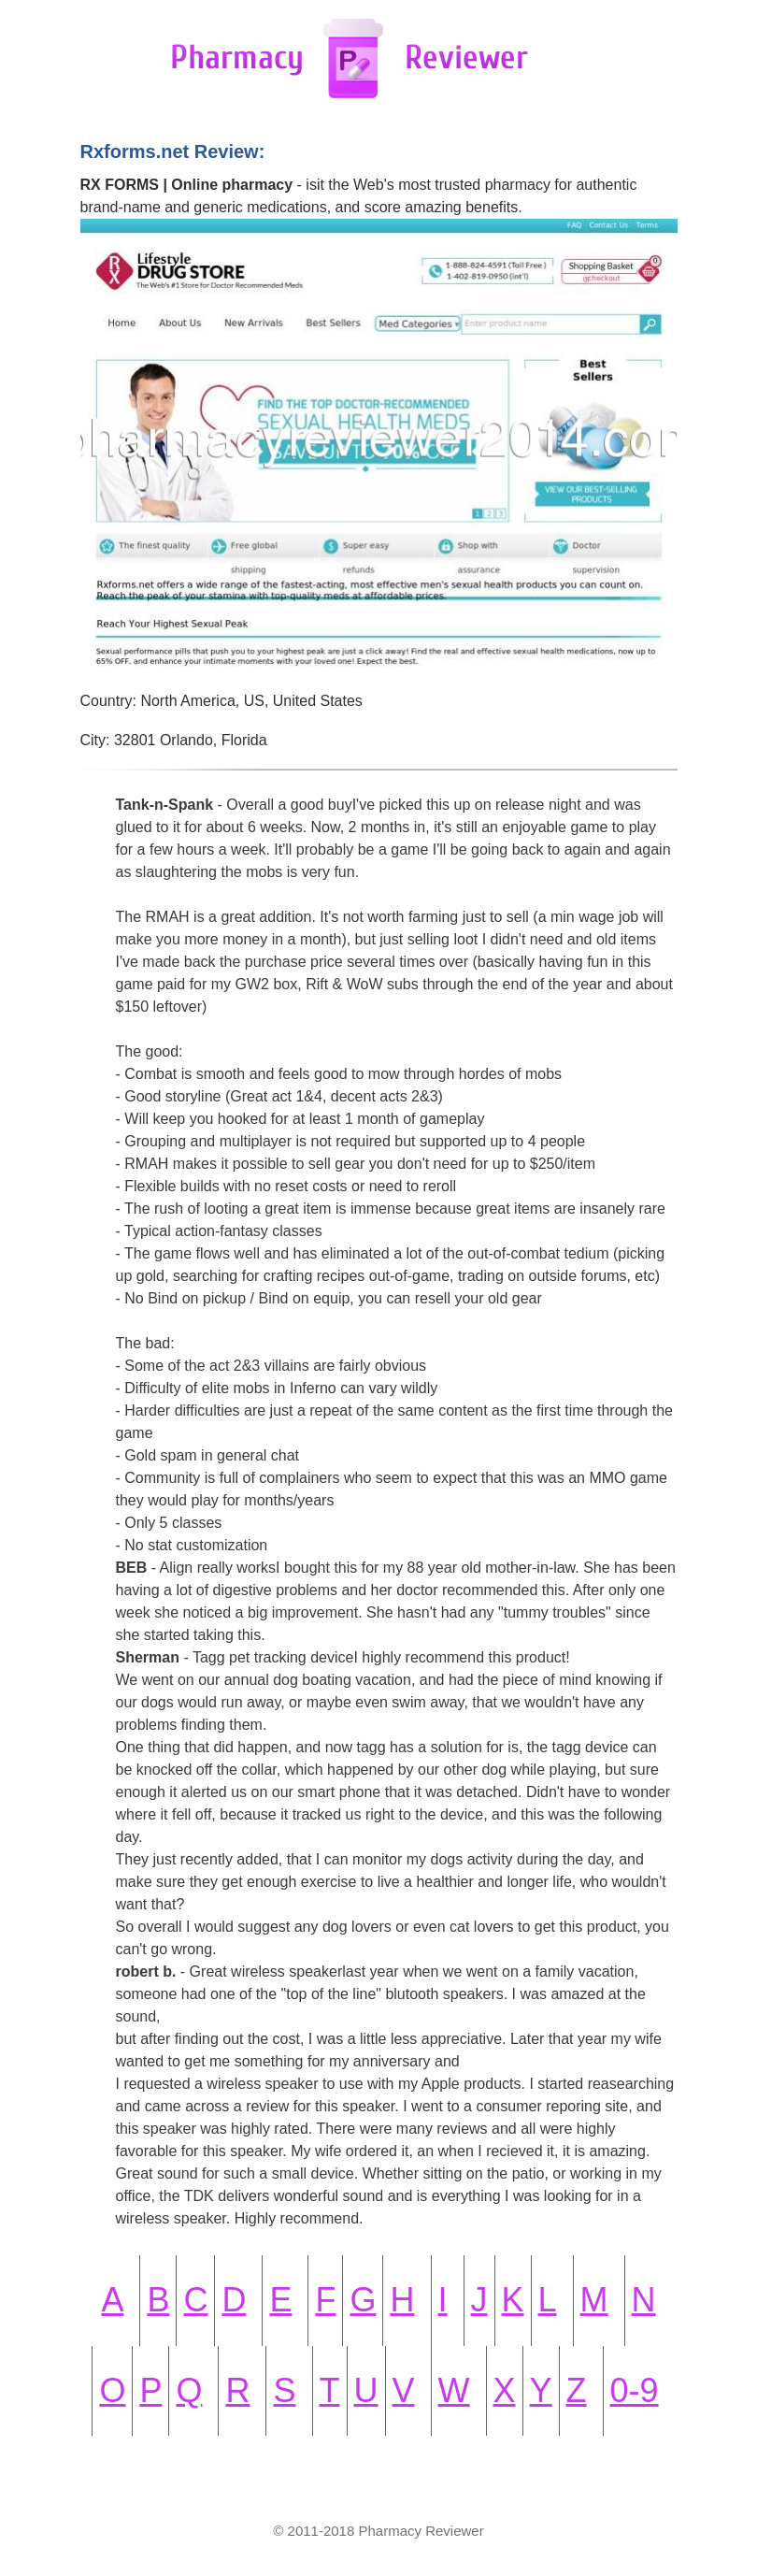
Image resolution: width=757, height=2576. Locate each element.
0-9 (634, 2390)
